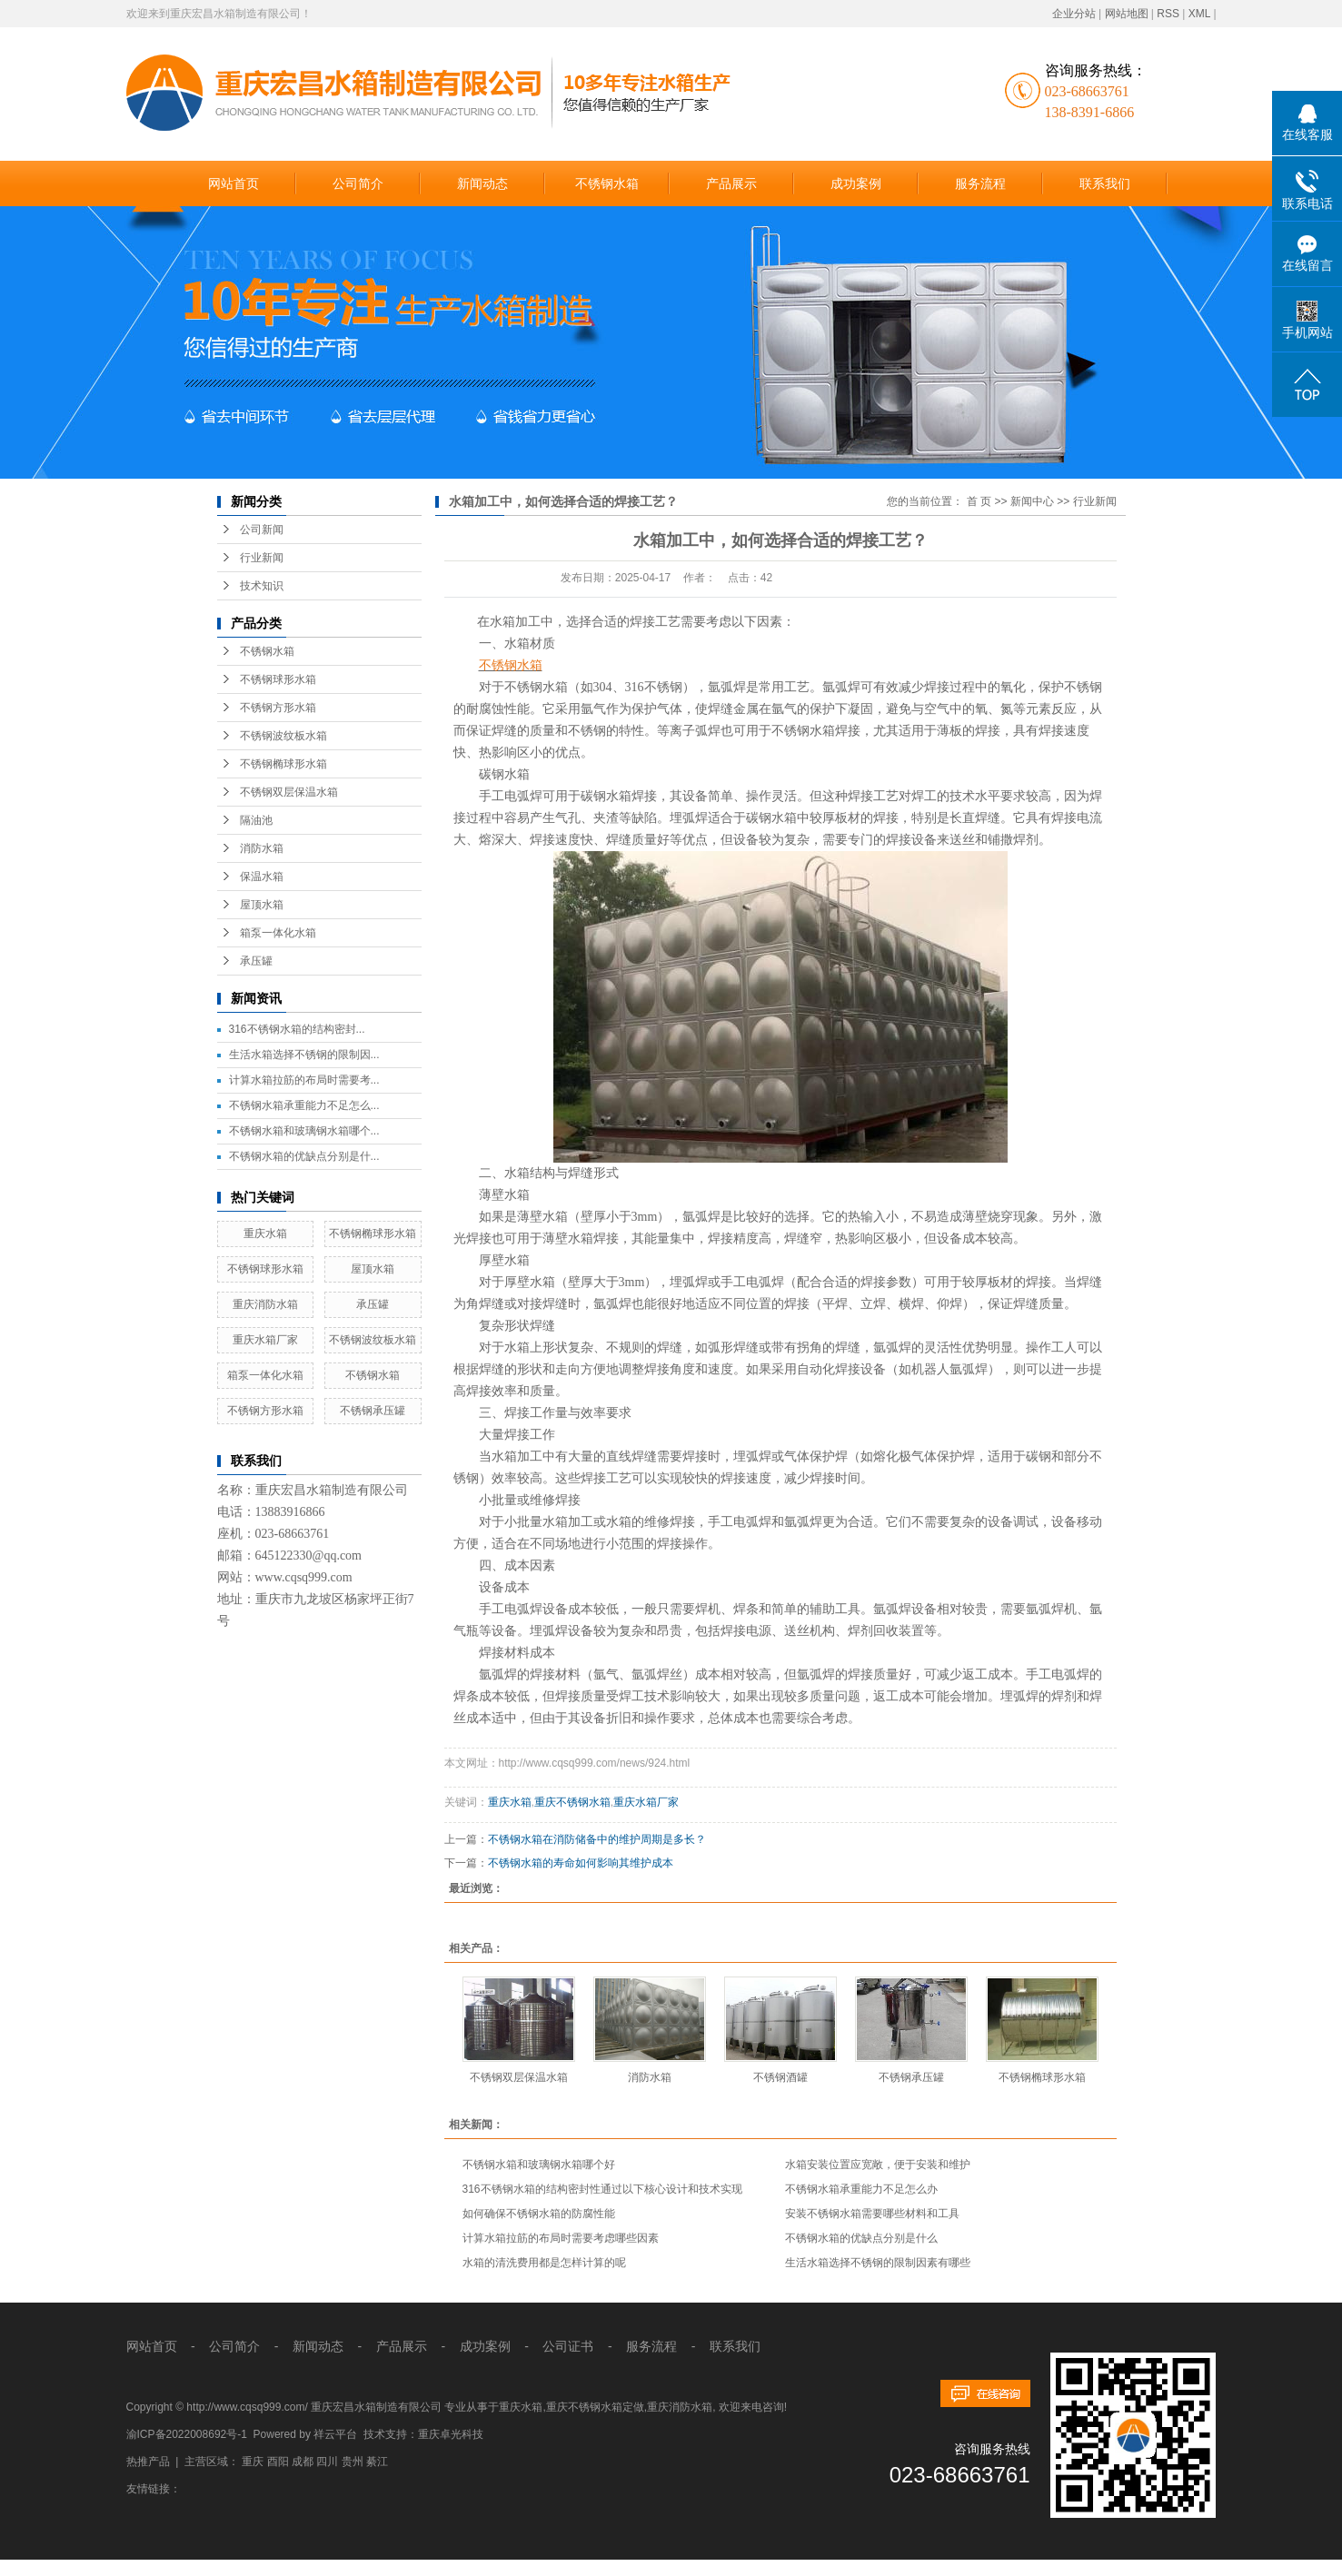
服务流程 (980, 183)
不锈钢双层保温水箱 (289, 792)
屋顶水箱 (261, 904)
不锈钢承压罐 (372, 1410)
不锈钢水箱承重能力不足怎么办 (861, 2189)
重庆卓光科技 (450, 2434)
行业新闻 (261, 557)
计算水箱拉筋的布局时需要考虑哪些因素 (560, 2238)
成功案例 (855, 183)
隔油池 (256, 820)
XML (1199, 13)
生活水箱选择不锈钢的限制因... (304, 1054)
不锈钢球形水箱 (278, 679)
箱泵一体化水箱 (278, 932)
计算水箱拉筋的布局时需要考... (304, 1080)
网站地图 (1126, 13)
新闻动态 (482, 183)
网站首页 (233, 183)
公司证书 (567, 2346)
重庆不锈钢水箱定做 (595, 2407)
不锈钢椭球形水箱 (283, 764)
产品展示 (731, 183)
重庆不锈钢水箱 (572, 1802)
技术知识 (261, 586)
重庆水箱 (265, 1233)
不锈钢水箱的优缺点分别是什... (304, 1156)
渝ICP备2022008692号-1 (186, 2434)
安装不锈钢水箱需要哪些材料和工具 (872, 2213)
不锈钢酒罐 (780, 2077)
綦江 (377, 2461)
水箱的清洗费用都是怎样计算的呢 (544, 2262)
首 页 (979, 501)
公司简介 (358, 183)
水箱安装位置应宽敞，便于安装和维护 (877, 2164)
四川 (327, 2461)
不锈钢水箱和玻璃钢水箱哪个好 (538, 2164)
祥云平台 (335, 2434)
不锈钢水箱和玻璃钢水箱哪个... (304, 1131)
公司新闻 (261, 529)
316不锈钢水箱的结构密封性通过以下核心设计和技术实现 (602, 2189)
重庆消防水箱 (265, 1304)
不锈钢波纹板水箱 (283, 735)
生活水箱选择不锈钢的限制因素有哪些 (877, 2262)
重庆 (252, 2461)
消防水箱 (261, 848)
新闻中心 (1032, 501)
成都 (302, 2461)
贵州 (352, 2461)
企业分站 (1074, 13)
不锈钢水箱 (607, 183)
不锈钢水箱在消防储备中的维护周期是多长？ (597, 1839)
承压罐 (256, 961)
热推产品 (148, 2461)
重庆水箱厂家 (265, 1339)
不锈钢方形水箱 (278, 707)
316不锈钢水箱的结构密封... (297, 1029)
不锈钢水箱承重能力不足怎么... (304, 1105)
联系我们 (1104, 183)
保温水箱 (261, 876)
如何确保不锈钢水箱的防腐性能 (538, 2213)
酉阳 (278, 2461)
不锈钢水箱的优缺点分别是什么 (861, 2238)
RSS (1168, 13)
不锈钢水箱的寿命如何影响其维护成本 (580, 1863)
